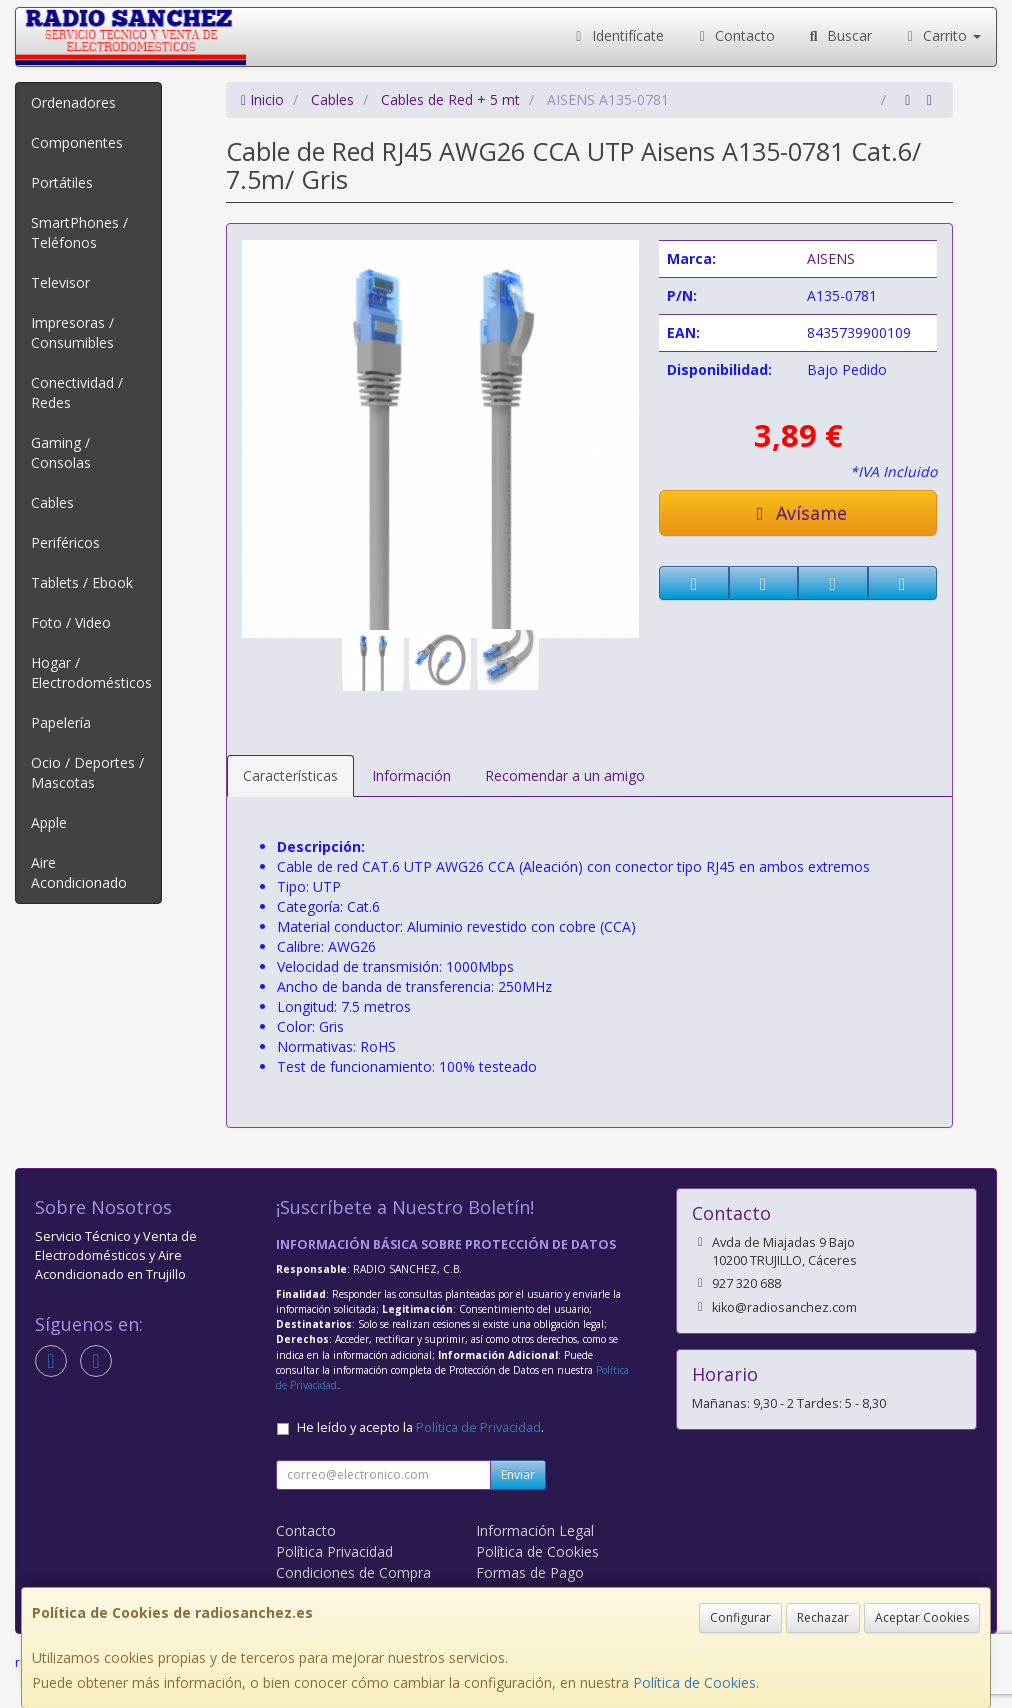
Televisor (60, 282)
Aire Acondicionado (79, 872)
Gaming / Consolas (61, 452)
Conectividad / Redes (77, 392)
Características (290, 775)
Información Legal (535, 1530)
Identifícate (617, 35)
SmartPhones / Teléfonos (79, 232)
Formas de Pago (530, 1572)
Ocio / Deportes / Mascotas (87, 772)
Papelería (61, 722)
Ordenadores (73, 102)
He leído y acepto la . (420, 1427)
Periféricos (65, 542)
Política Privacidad (334, 1551)
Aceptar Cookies (922, 1617)
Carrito (942, 35)
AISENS (831, 258)
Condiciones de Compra (353, 1572)
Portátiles (62, 182)
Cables (52, 502)
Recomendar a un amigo (565, 775)
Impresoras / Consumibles (72, 332)
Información (411, 775)
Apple (49, 822)
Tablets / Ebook (82, 582)
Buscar (838, 35)
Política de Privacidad (478, 1427)
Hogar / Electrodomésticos (91, 672)
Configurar (740, 1617)
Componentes (77, 142)
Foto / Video (71, 622)
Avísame (798, 513)
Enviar (518, 1474)
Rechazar (823, 1617)
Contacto (735, 35)
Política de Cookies (694, 1682)
